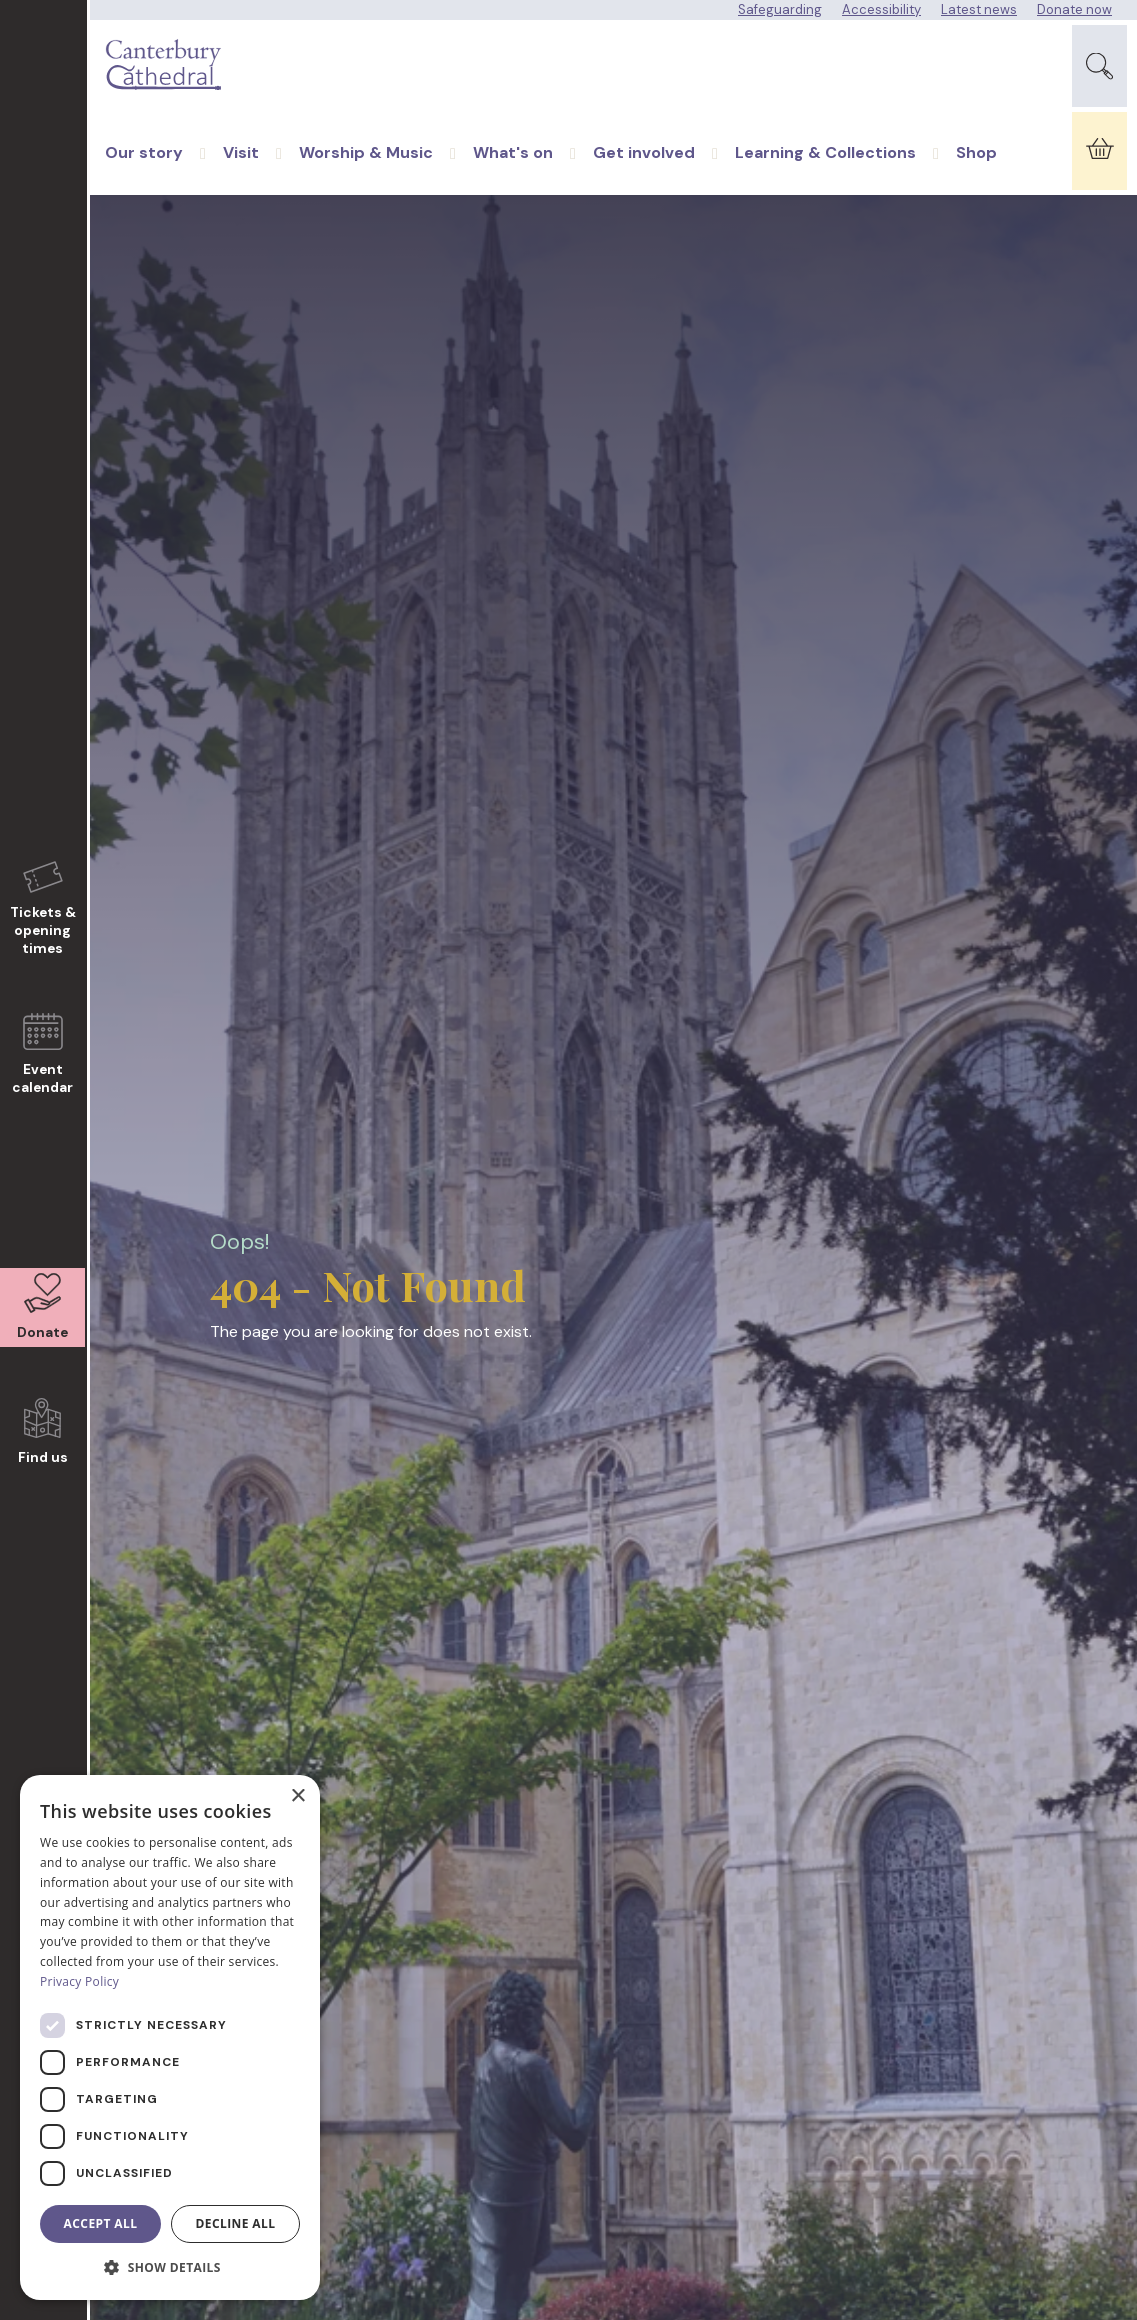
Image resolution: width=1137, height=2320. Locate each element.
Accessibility (881, 9)
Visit (241, 173)
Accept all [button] (101, 2223)
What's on (513, 173)
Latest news (979, 9)
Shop (976, 173)
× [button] (297, 1796)
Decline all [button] (236, 2223)
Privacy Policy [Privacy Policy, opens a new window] (79, 1981)
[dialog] (170, 2037)
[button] (170, 2268)
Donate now (1074, 9)
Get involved (644, 173)
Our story (144, 173)
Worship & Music (366, 173)
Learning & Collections (825, 173)
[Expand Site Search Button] (1099, 71)
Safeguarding (780, 9)
